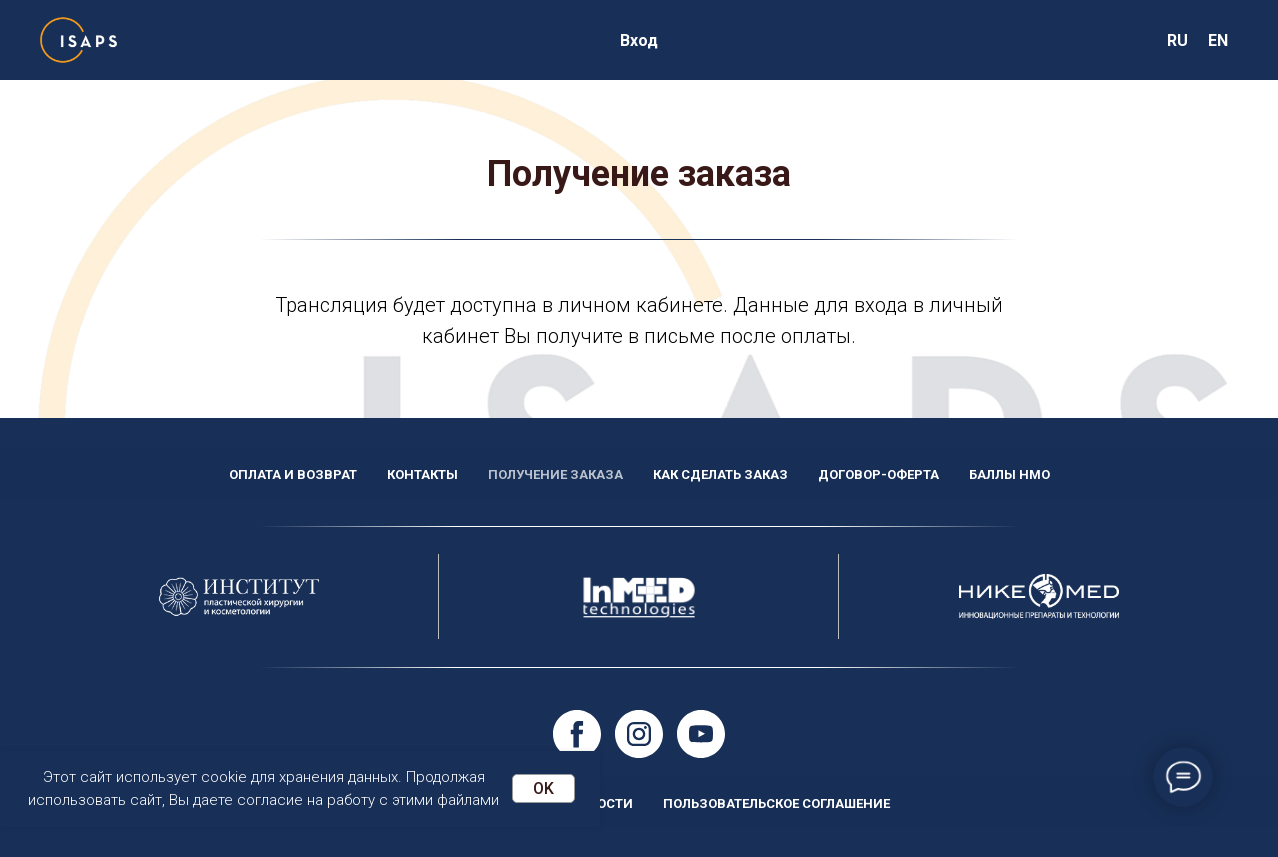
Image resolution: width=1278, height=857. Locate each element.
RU (1177, 40)
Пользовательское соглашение (776, 803)
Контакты (422, 474)
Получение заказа (555, 474)
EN (1218, 40)
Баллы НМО (1009, 474)
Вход (639, 40)
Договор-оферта (878, 474)
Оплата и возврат (293, 474)
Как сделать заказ (720, 474)
